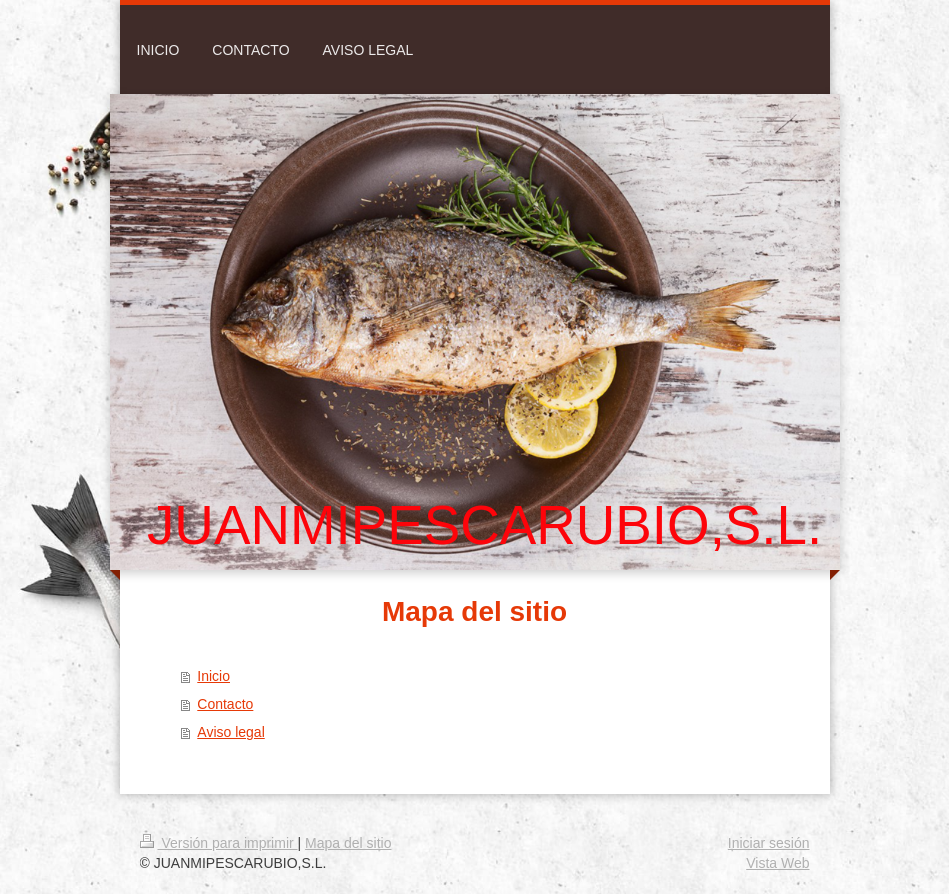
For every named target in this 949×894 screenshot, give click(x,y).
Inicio (213, 676)
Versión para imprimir (219, 843)
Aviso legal (230, 732)
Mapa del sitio (348, 843)
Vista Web (777, 863)
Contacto (225, 704)
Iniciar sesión (769, 843)
